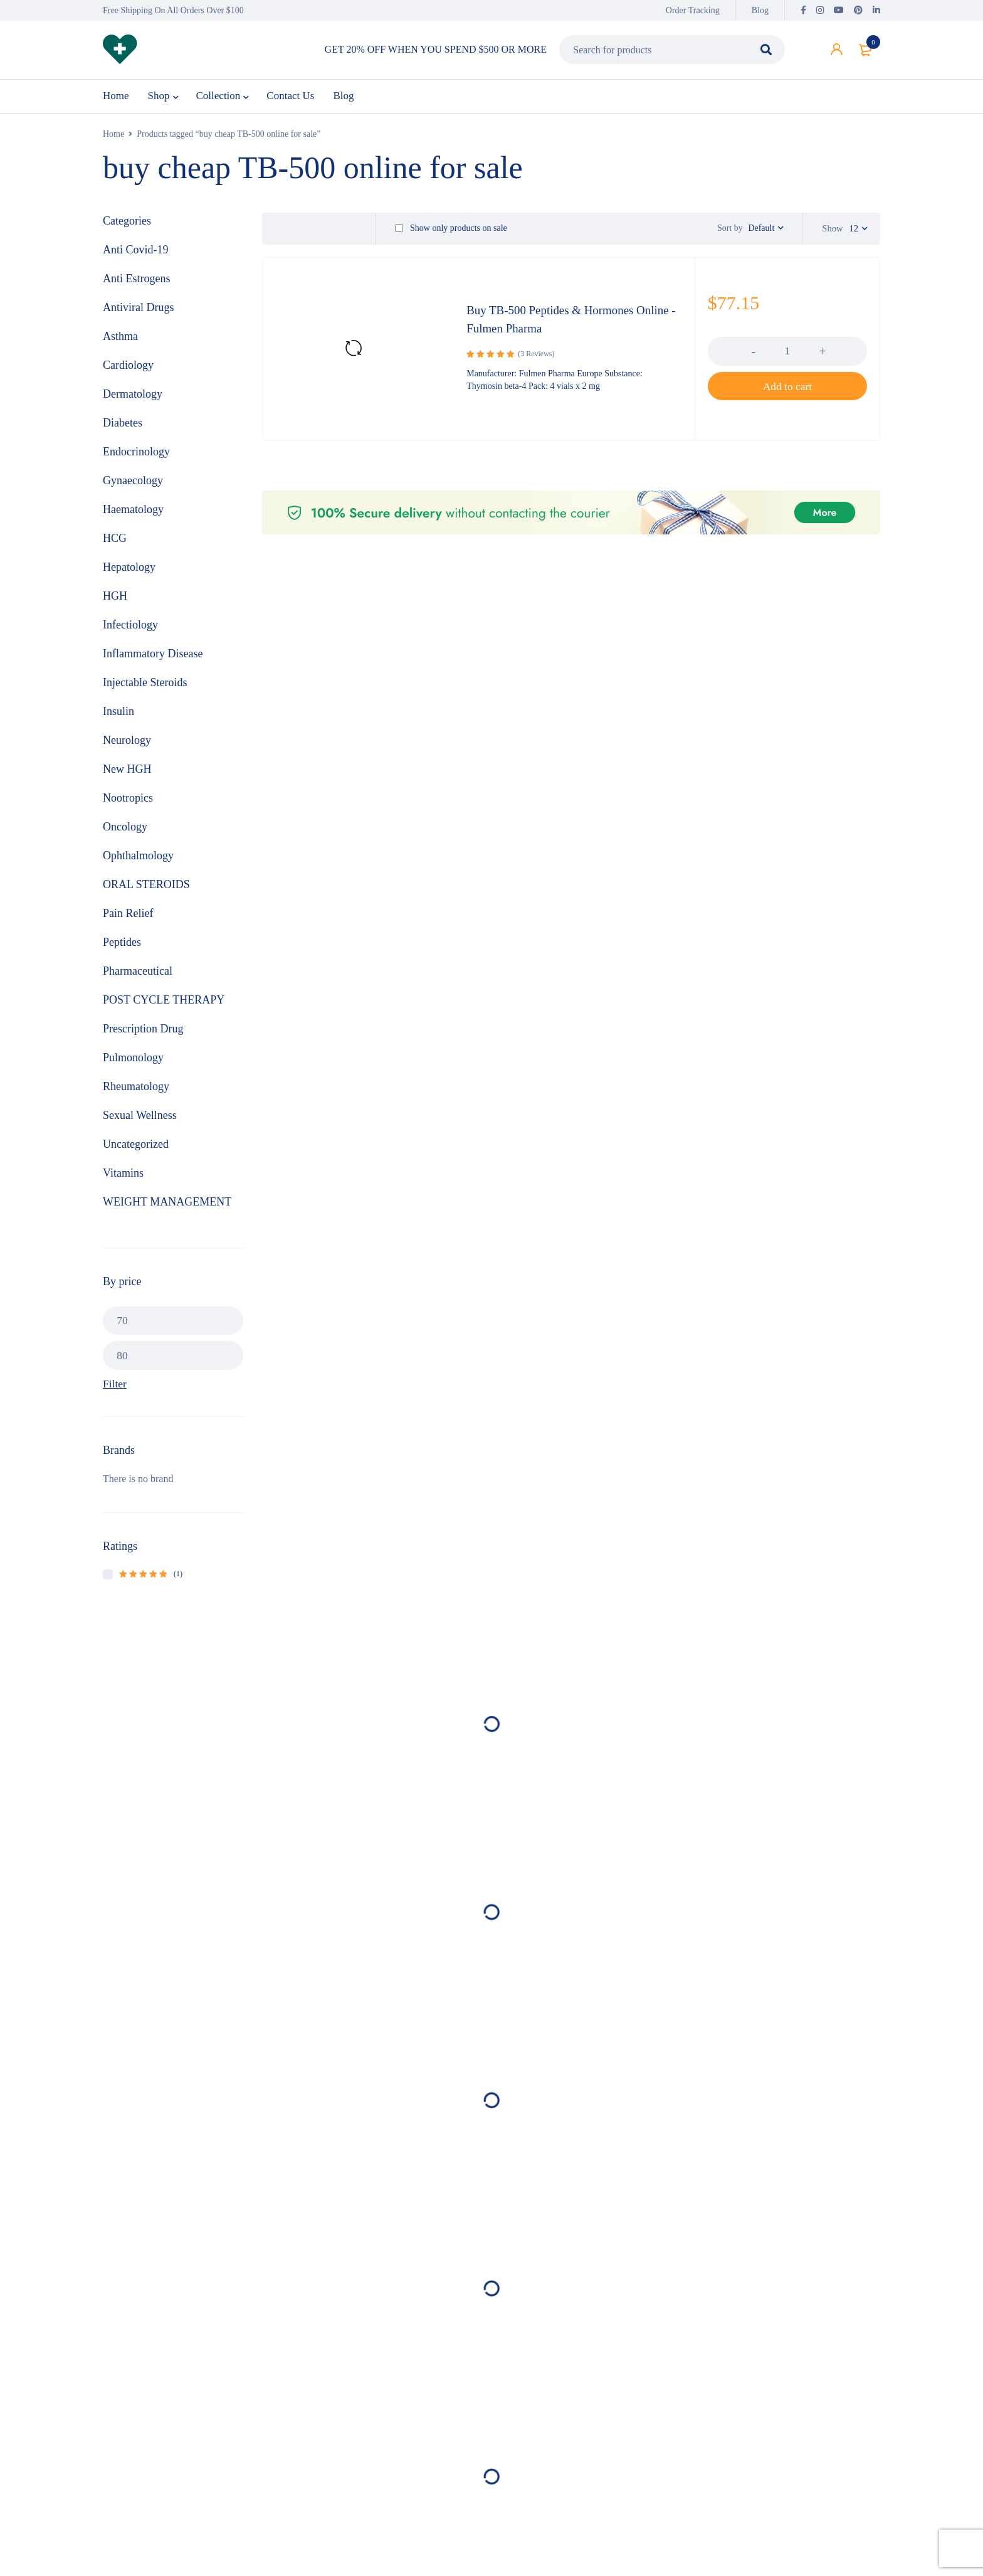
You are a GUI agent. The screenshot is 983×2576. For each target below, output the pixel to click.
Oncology (125, 831)
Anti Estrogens (137, 283)
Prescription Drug (143, 1033)
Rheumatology (136, 1090)
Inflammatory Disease (152, 658)
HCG (115, 542)
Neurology (127, 744)
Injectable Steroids (145, 687)
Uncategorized (136, 1148)
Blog (760, 10)
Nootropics (128, 802)
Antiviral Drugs (138, 311)
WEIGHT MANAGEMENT (167, 1206)
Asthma (120, 340)
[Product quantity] (787, 361)
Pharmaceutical (137, 975)
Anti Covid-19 (136, 254)
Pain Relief (128, 917)
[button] (787, 397)
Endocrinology (136, 456)
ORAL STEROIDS (146, 889)
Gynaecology (133, 485)
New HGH (127, 773)
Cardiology (128, 369)
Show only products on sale (451, 233)
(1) (150, 1578)
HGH (115, 600)
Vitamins (123, 1177)
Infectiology (130, 629)
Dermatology (132, 398)
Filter (115, 1388)
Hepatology (129, 571)
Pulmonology (133, 1062)
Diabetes (122, 427)
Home (113, 138)
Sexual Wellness (140, 1119)
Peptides (122, 946)
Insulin (118, 715)
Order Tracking (693, 10)
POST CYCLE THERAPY (163, 1004)
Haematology (133, 513)
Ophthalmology (138, 860)
